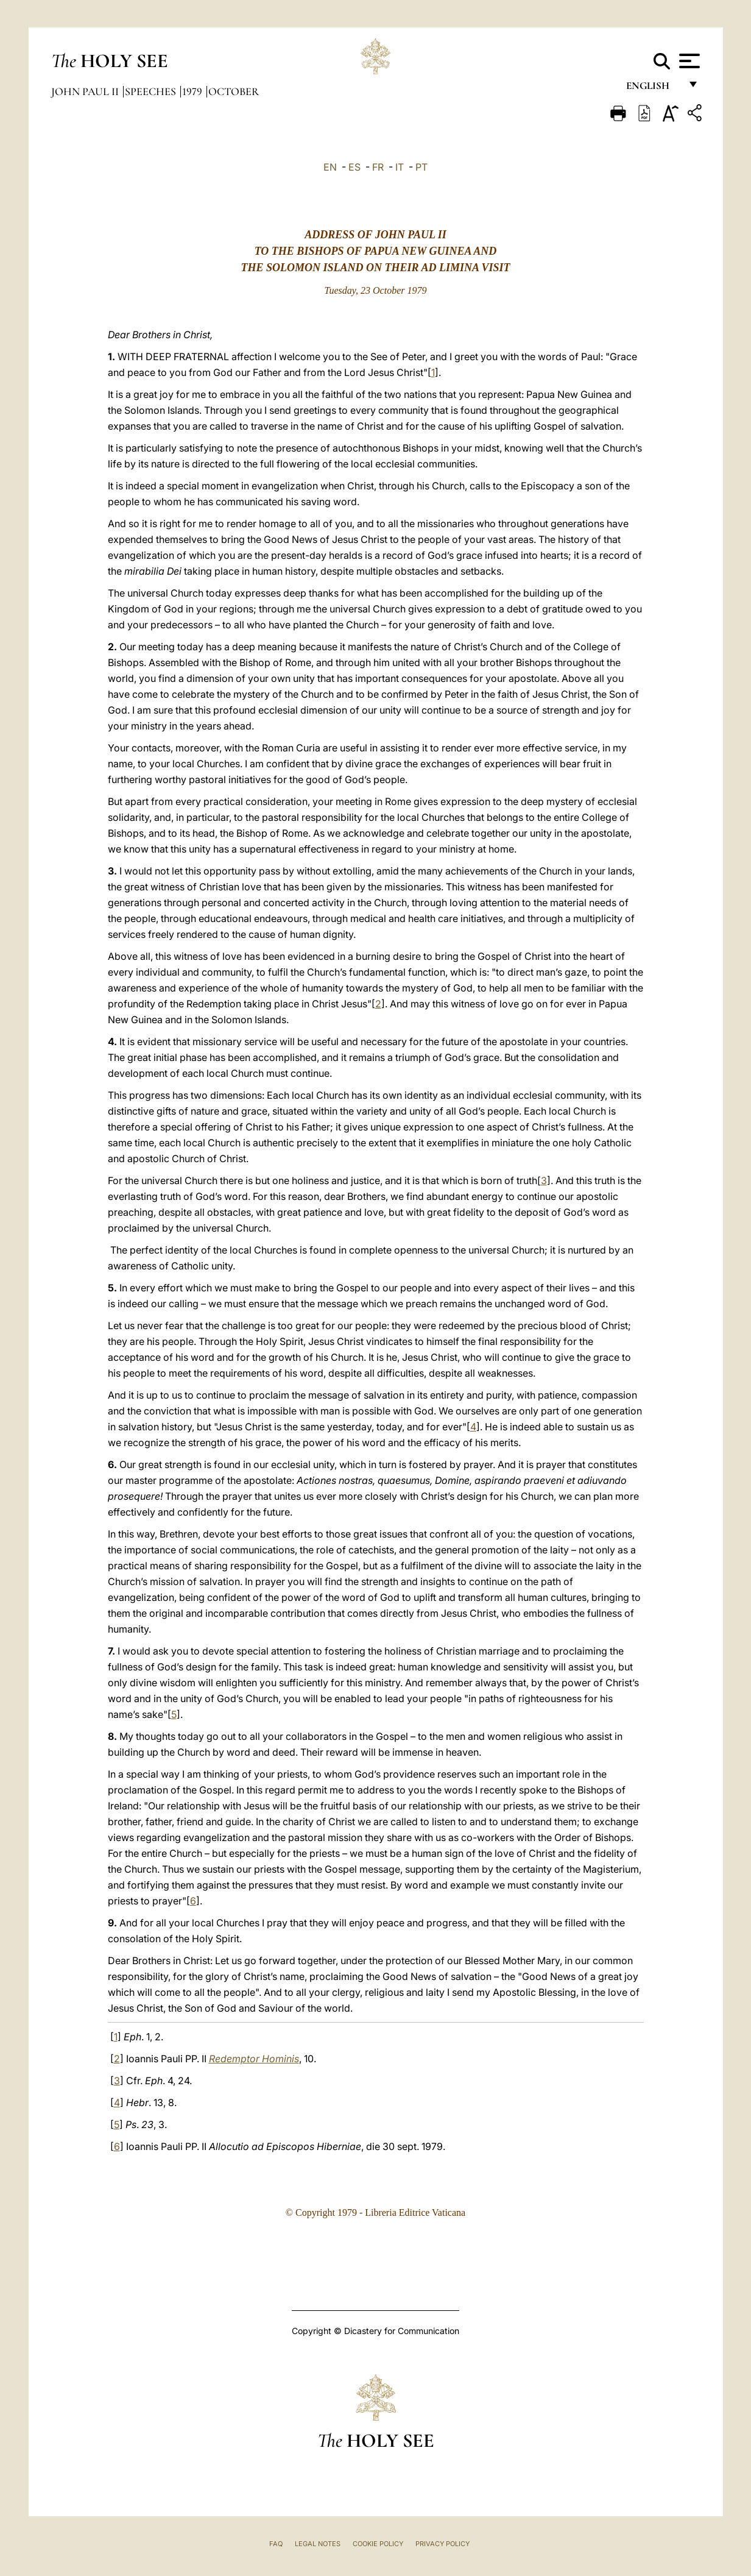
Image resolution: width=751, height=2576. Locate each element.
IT (399, 167)
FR (378, 167)
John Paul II (86, 91)
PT (421, 167)
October (233, 91)
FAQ (276, 2543)
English (653, 89)
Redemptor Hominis (254, 2059)
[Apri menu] (688, 61)
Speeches (151, 91)
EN (330, 167)
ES (354, 167)
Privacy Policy (442, 2543)
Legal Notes (317, 2543)
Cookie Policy (378, 2543)
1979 (193, 91)
